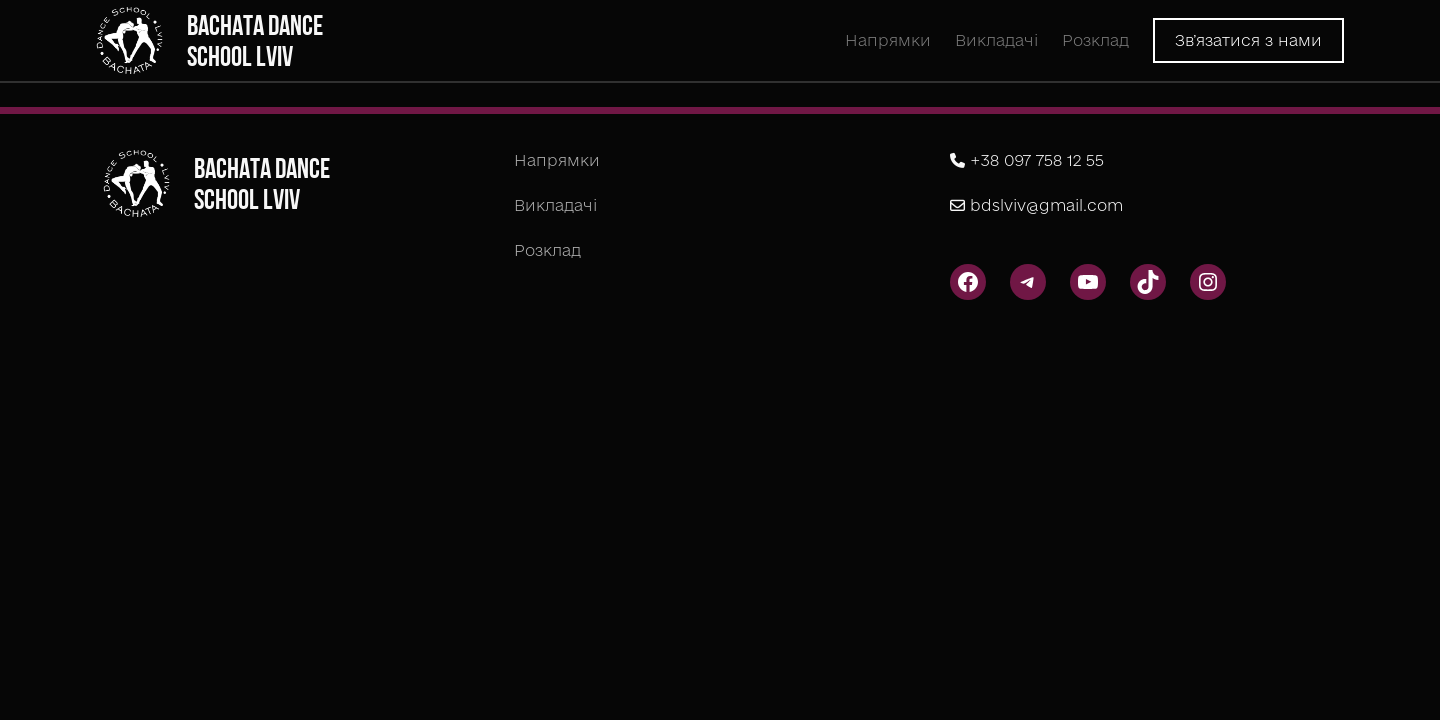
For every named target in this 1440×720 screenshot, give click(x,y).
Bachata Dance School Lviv (255, 40)
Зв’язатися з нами (1248, 40)
